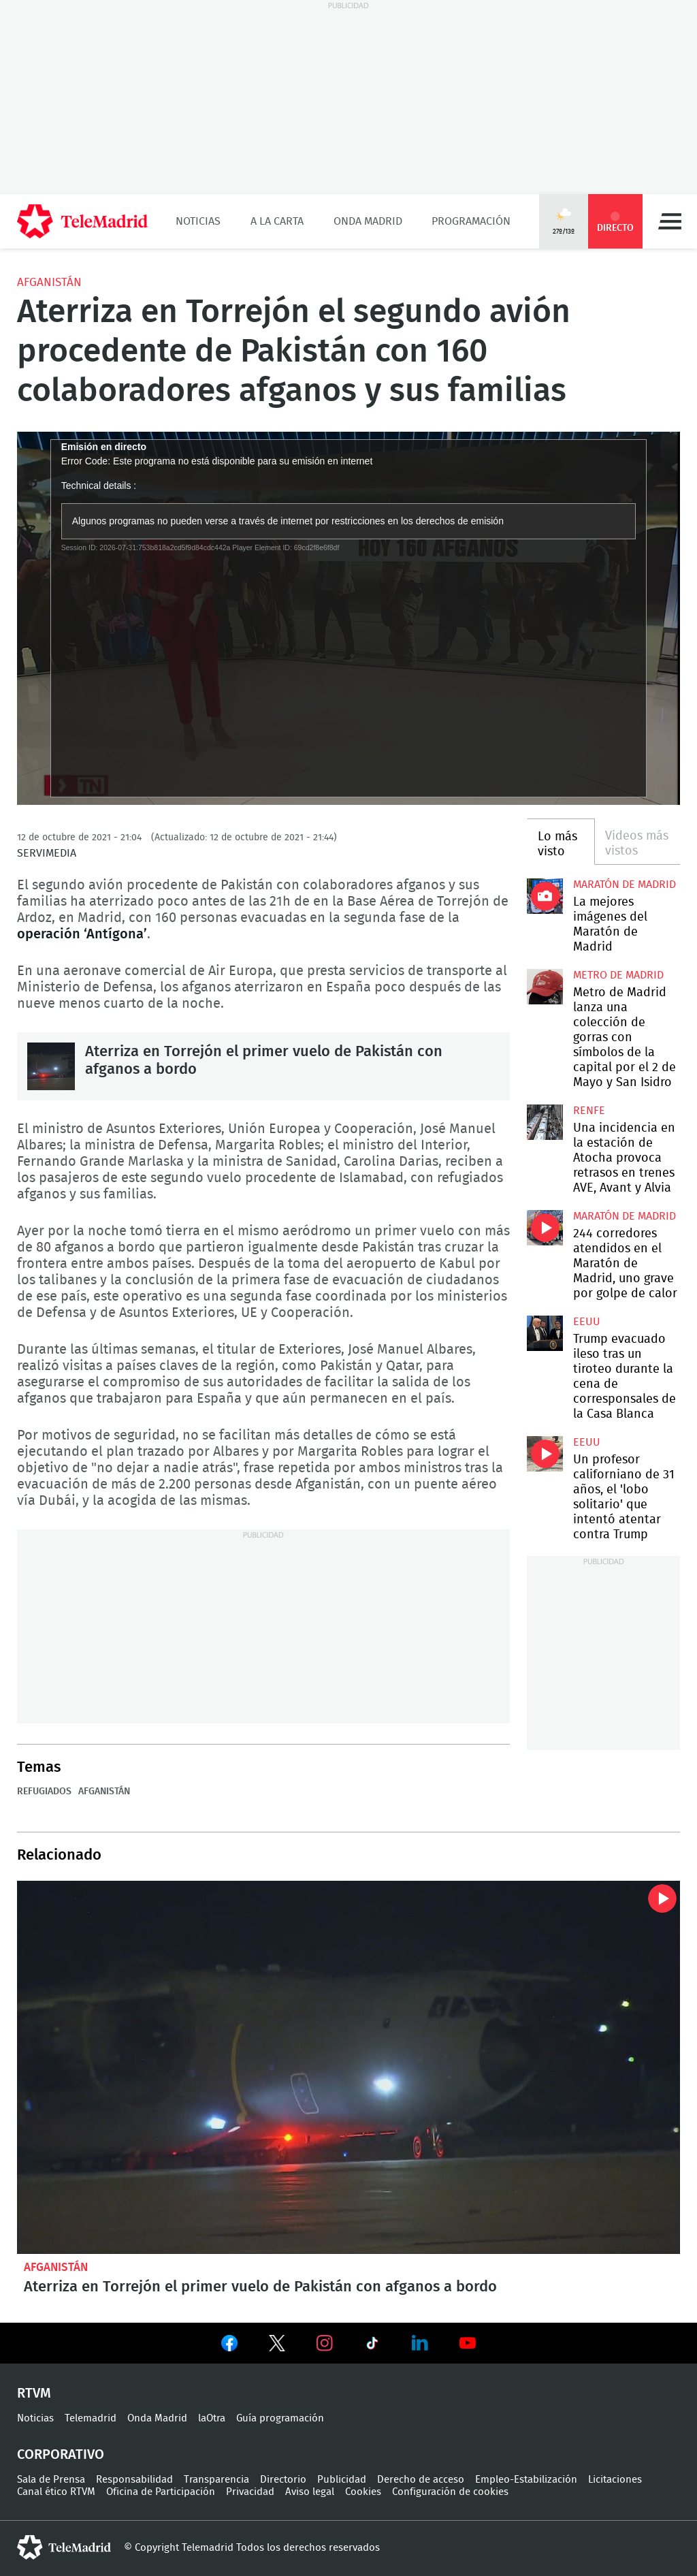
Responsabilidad (134, 2480)
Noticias (198, 221)
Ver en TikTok (372, 2346)
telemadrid (64, 2547)
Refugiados (44, 1791)
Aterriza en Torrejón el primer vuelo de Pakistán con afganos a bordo (51, 1066)
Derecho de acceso (420, 2480)
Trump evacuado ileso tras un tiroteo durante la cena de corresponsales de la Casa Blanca (544, 1333)
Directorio (283, 2480)
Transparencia (216, 2480)
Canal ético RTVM (56, 2492)
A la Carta (277, 221)
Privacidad (250, 2492)
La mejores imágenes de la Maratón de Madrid (544, 896)
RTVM (34, 2393)
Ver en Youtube (467, 2343)
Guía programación (280, 2418)
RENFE (589, 1110)
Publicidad (341, 2480)
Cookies (363, 2492)
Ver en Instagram (324, 2343)
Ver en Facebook (229, 2346)
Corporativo (60, 2455)
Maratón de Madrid (624, 884)
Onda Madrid (368, 221)
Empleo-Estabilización (526, 2480)
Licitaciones (615, 2480)
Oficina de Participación (160, 2492)
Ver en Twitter (277, 2346)
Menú (670, 221)
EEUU (586, 1321)
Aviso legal (309, 2492)
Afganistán (49, 282)
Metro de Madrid (618, 975)
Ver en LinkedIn (420, 2343)
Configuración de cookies (450, 2492)
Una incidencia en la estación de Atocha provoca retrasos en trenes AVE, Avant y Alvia (544, 1122)
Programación (471, 221)
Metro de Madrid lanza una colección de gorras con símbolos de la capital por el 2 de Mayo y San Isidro (544, 986)
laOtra (211, 2418)
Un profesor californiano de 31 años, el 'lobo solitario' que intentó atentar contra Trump (544, 1454)
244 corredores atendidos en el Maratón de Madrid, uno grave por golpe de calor (544, 1227)
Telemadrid (90, 2418)
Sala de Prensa (51, 2480)
